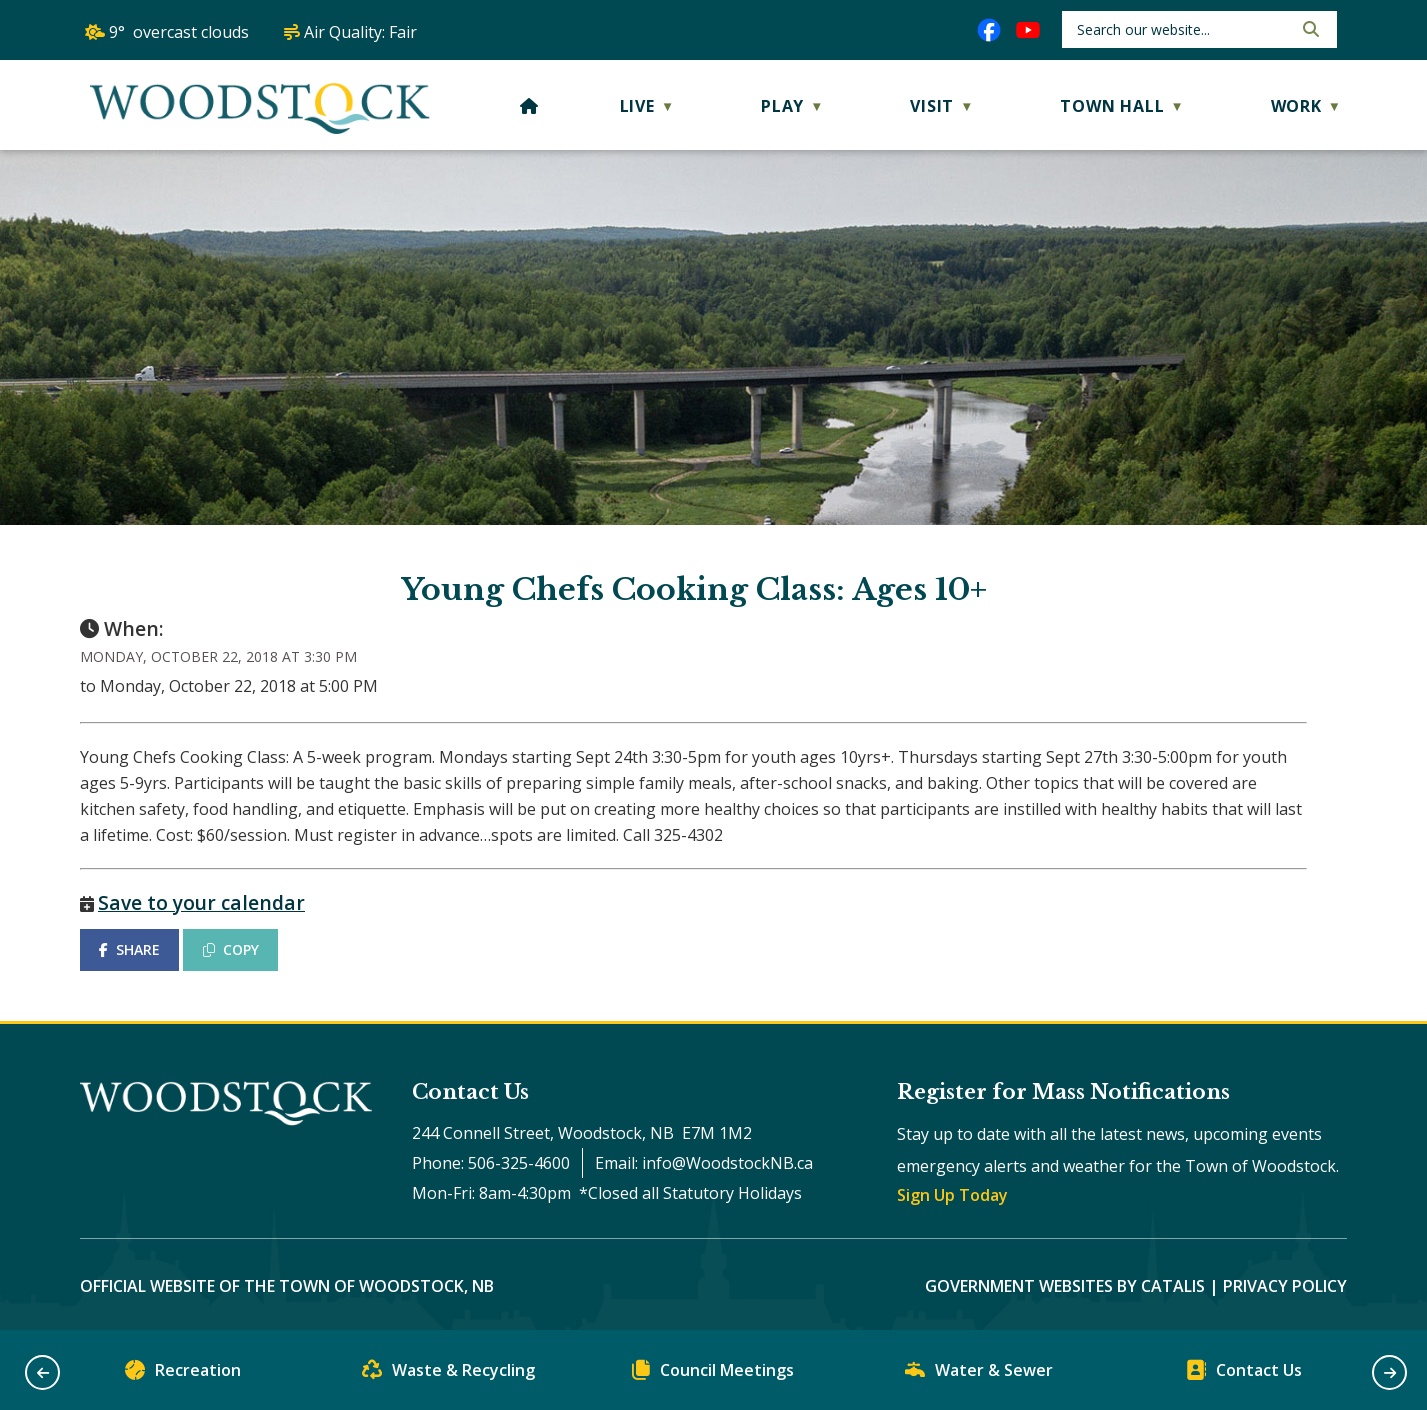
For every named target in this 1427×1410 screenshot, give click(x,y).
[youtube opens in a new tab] (1028, 30)
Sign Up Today (952, 1195)
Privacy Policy (1285, 1286)
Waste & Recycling (448, 1374)
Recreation (183, 1374)
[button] (1309, 29)
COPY (231, 949)
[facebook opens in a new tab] (989, 30)
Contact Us (1244, 1374)
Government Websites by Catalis (1065, 1286)
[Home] (529, 106)
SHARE (129, 949)
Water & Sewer (979, 1374)
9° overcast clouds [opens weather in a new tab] (179, 32)
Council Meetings (713, 1374)
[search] (1182, 29)
